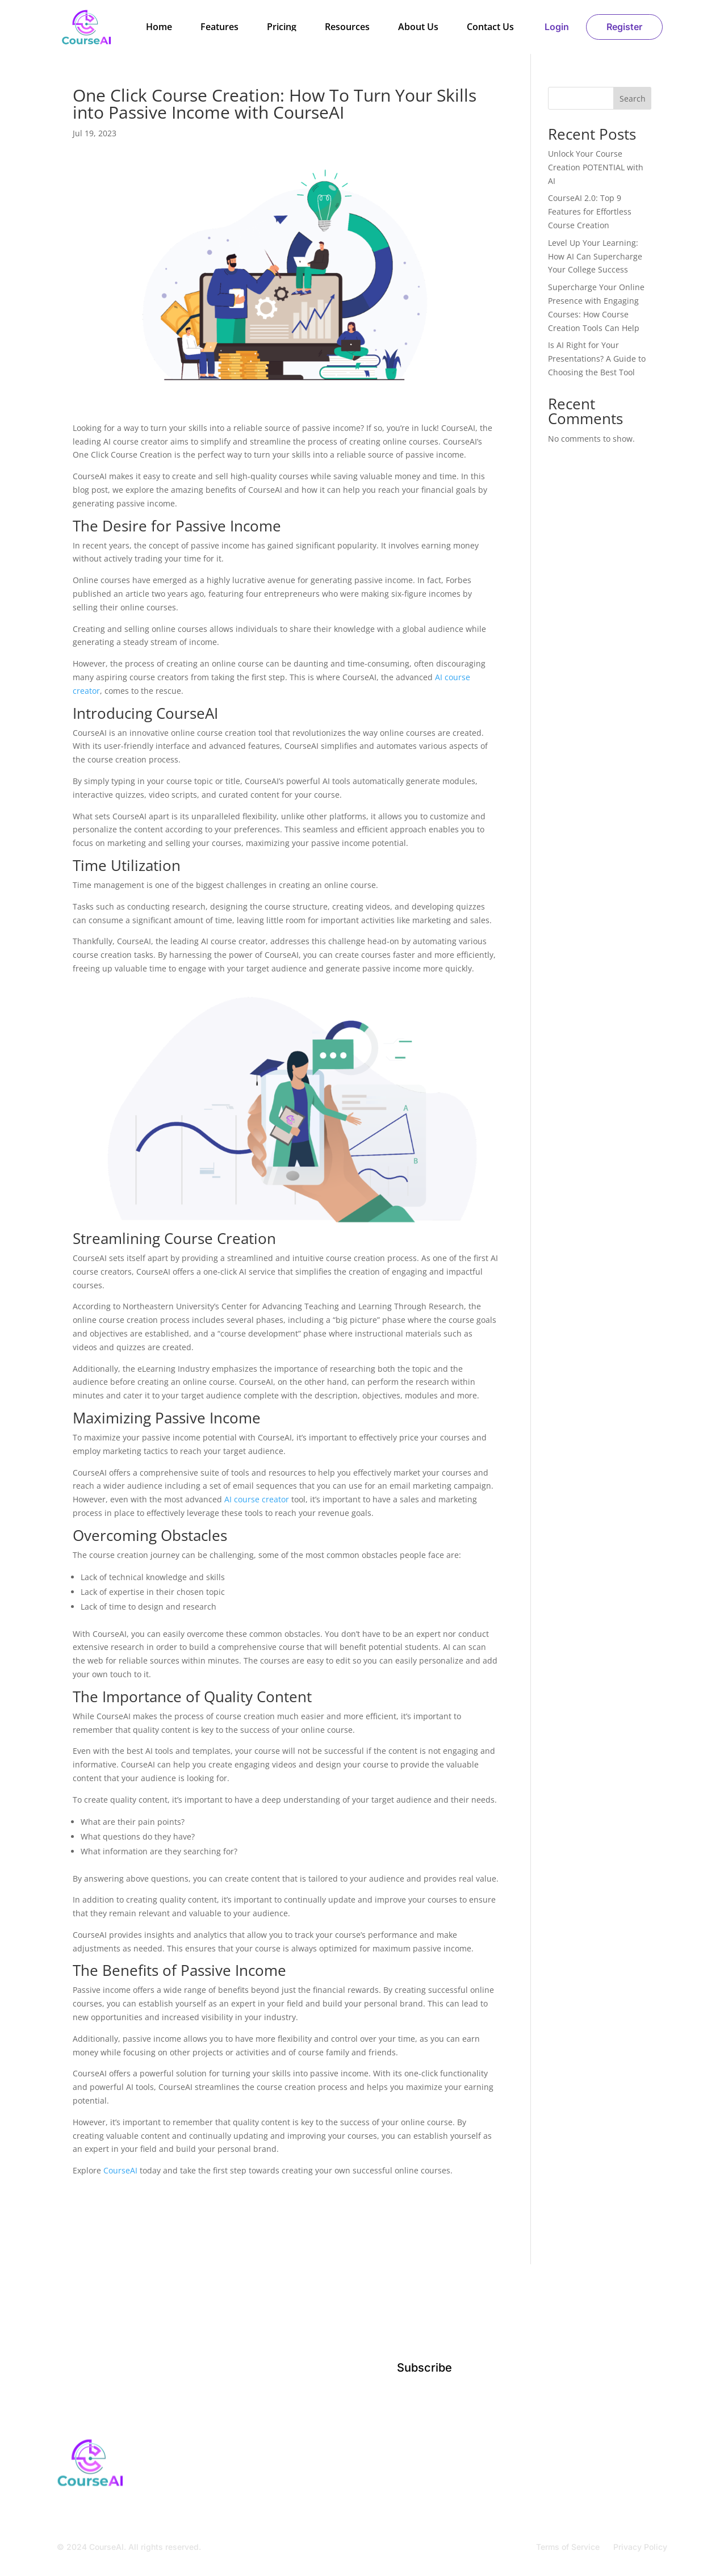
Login (557, 26)
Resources (347, 27)
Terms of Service (568, 2547)
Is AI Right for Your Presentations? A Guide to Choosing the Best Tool (597, 359)
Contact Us (490, 27)
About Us (418, 27)
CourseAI (120, 2170)
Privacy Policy (640, 2547)
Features (219, 27)
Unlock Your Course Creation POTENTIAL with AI (595, 167)
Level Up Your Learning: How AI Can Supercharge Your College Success (595, 256)
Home (159, 27)
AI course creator (256, 1499)
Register (624, 26)
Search (633, 98)
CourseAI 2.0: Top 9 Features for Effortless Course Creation (589, 211)
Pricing (281, 27)
